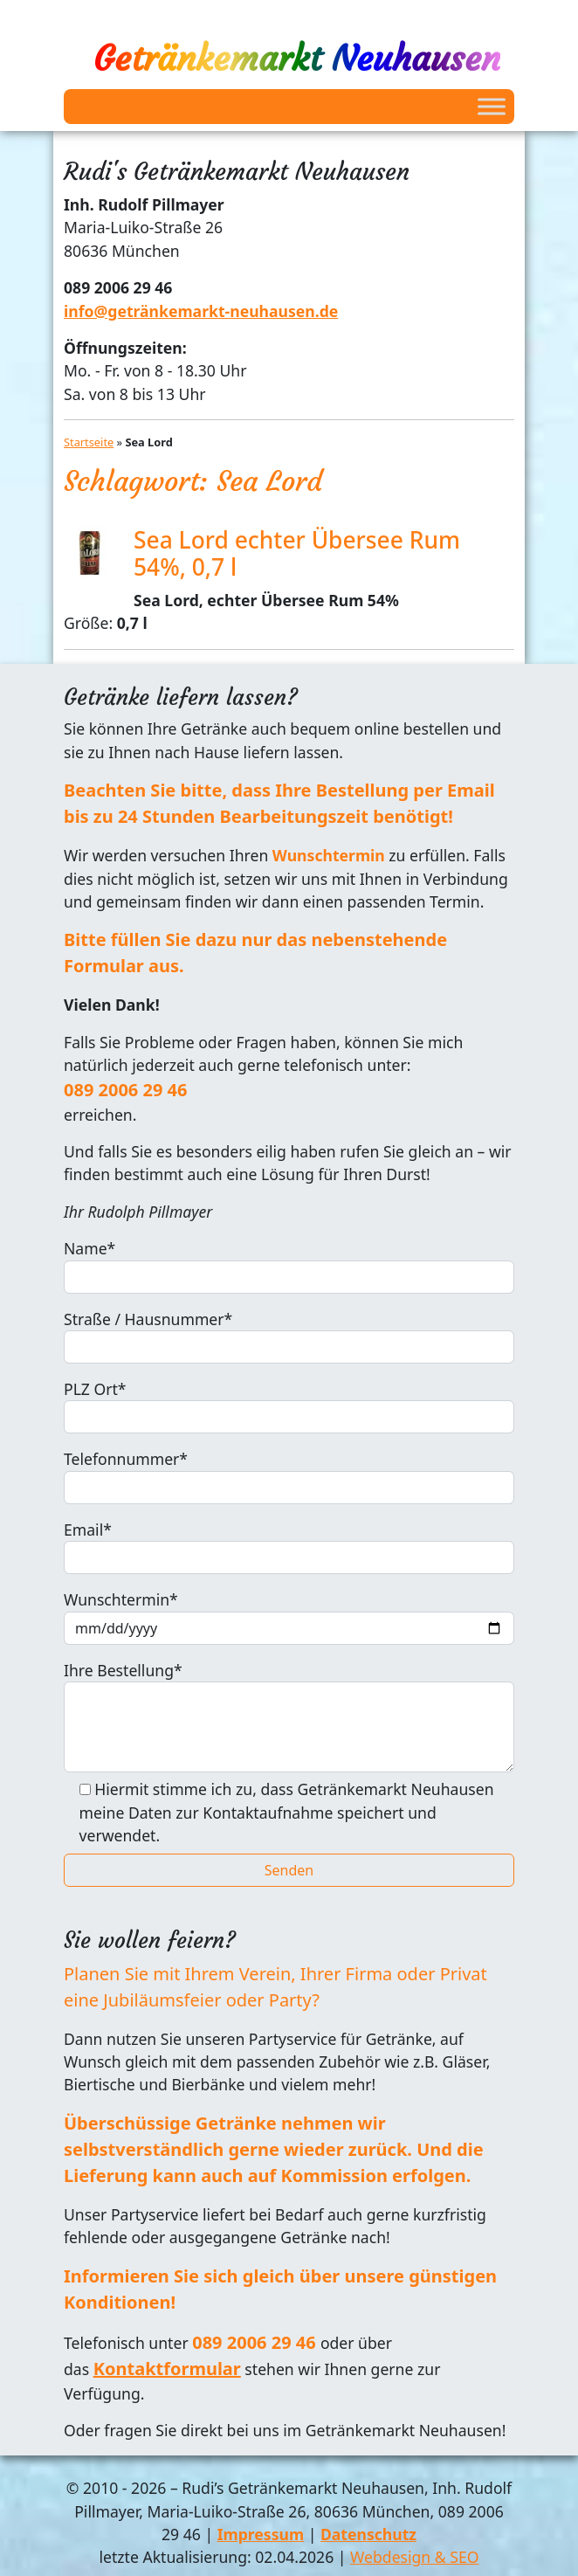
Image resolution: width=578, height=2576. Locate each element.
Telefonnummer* (289, 1475)
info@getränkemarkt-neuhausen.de (201, 310)
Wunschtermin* (289, 1616)
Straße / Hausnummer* (289, 1336)
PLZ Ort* (289, 1405)
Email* (289, 1546)
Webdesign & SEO (414, 2556)
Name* (289, 1265)
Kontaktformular (167, 2368)
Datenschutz (368, 2534)
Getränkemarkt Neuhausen (296, 58)
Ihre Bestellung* (289, 1716)
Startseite (89, 442)
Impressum (260, 2534)
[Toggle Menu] (492, 106)
